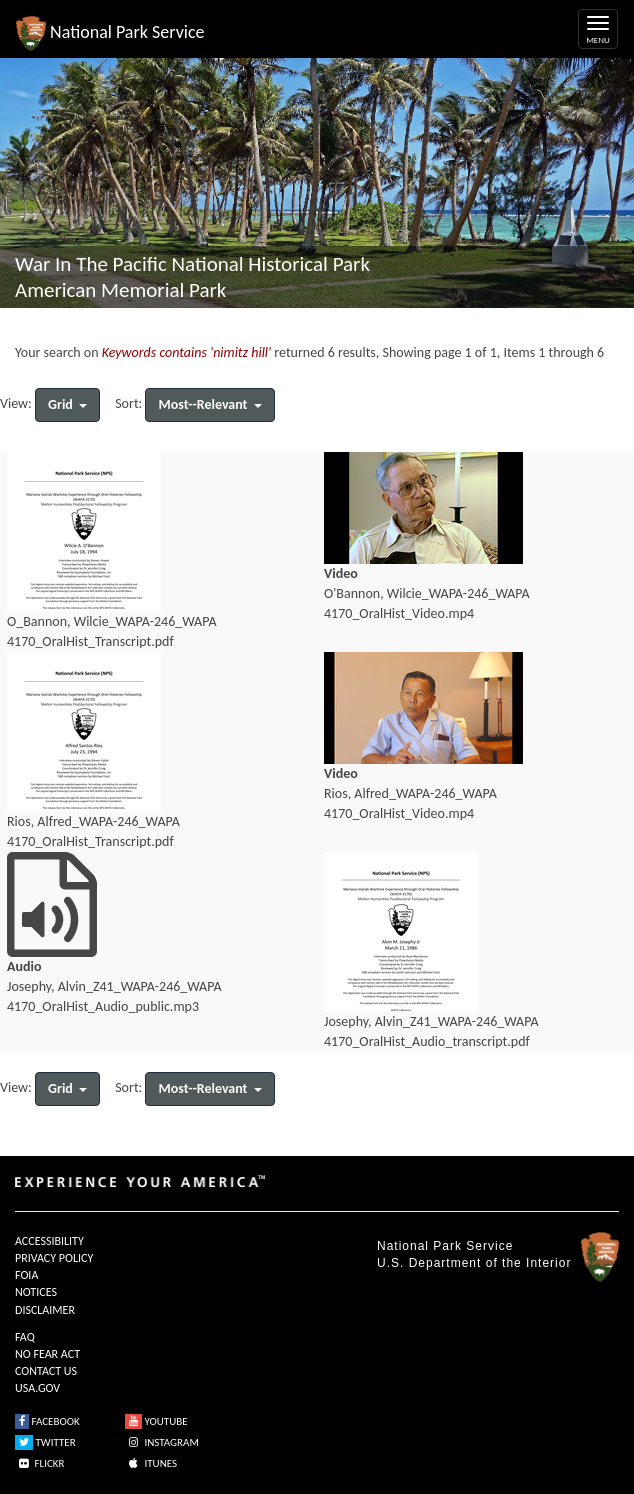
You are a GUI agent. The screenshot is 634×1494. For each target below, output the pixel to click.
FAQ (25, 1337)
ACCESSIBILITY (49, 1241)
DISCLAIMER (45, 1310)
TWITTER (45, 1442)
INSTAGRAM (162, 1442)
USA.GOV (37, 1388)
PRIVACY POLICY (54, 1258)
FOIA (26, 1275)
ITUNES (151, 1463)
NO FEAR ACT (47, 1354)
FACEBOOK (47, 1421)
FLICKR (40, 1463)
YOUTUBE (156, 1421)
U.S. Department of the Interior (474, 1263)
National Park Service (445, 1246)
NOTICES (36, 1292)
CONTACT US (46, 1371)
